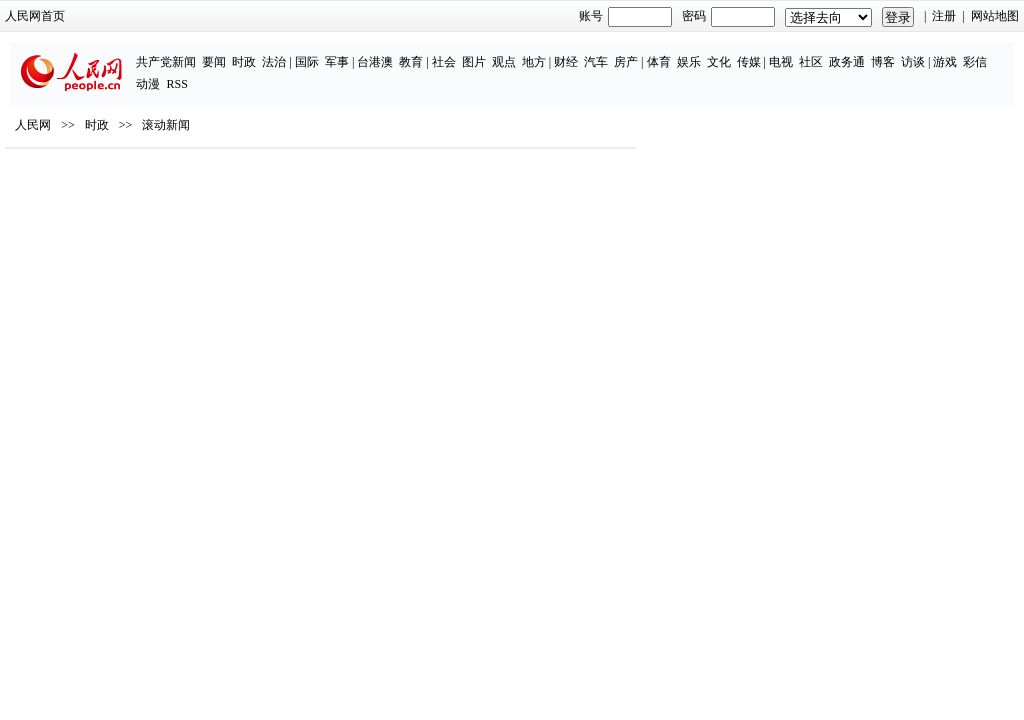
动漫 (927, 52)
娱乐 (610, 52)
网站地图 (968, 16)
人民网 (60, 181)
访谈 (834, 52)
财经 (488, 52)
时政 (166, 52)
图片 (395, 52)
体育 (580, 52)
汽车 (518, 52)
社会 (365, 52)
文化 (640, 52)
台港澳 (297, 52)
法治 (196, 52)
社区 (732, 52)
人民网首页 (62, 16)
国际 (228, 52)
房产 (548, 52)
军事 (258, 52)
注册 (918, 16)
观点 (425, 52)
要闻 (136, 52)
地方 (455, 52)
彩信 (897, 52)
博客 (804, 52)
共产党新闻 (88, 52)
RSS (955, 52)
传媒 (670, 52)
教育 (333, 52)
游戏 (867, 52)
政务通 (768, 52)
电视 (702, 52)
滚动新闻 (193, 181)
